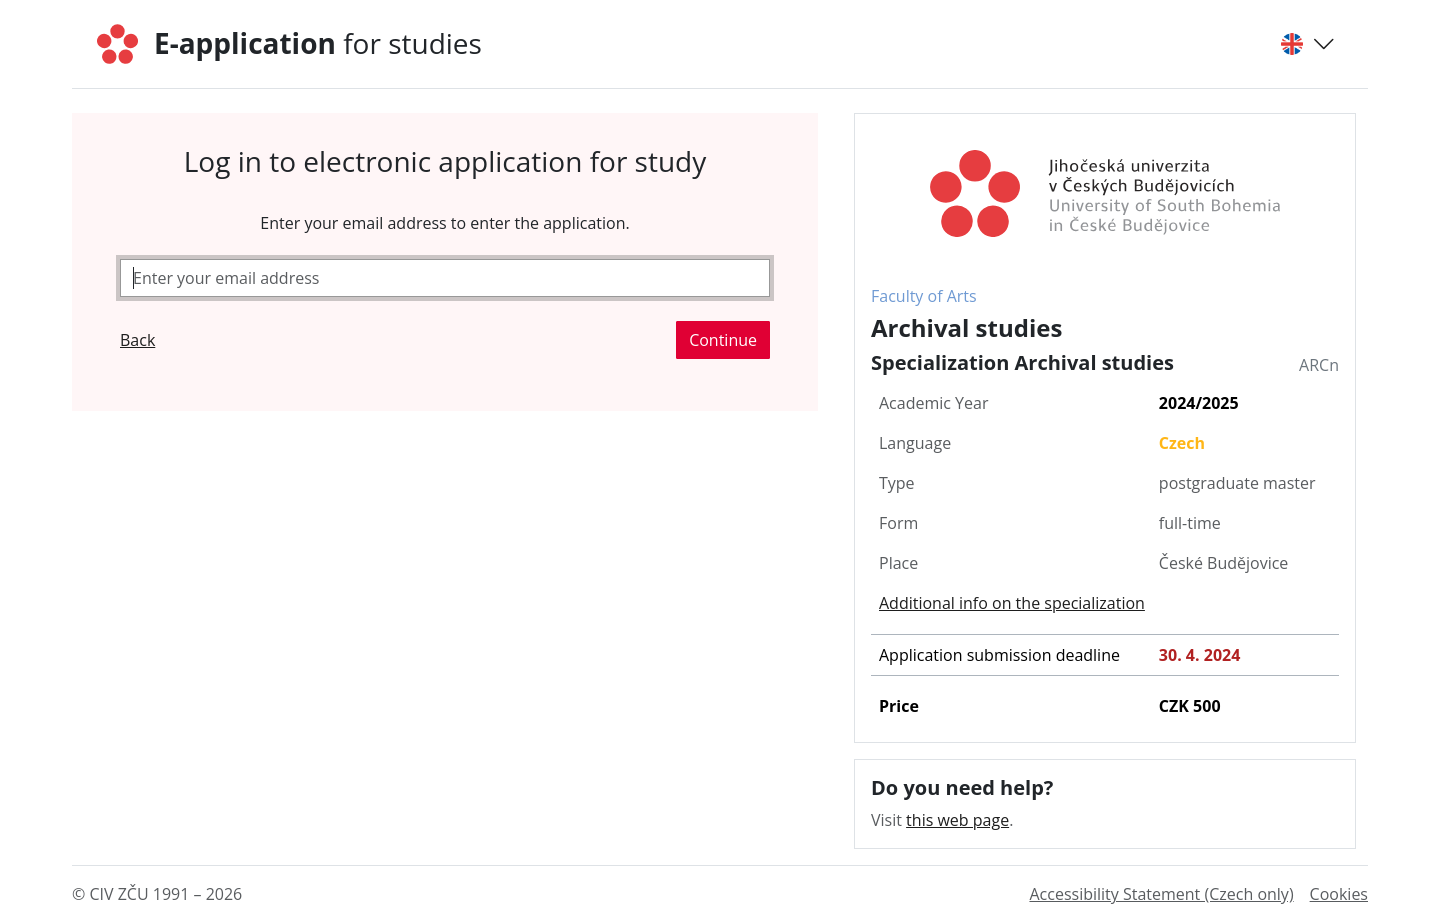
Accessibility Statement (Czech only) (1161, 894)
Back (137, 340)
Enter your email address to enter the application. (444, 223)
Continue (723, 340)
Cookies (1339, 894)
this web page (957, 820)
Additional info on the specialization (1012, 603)
